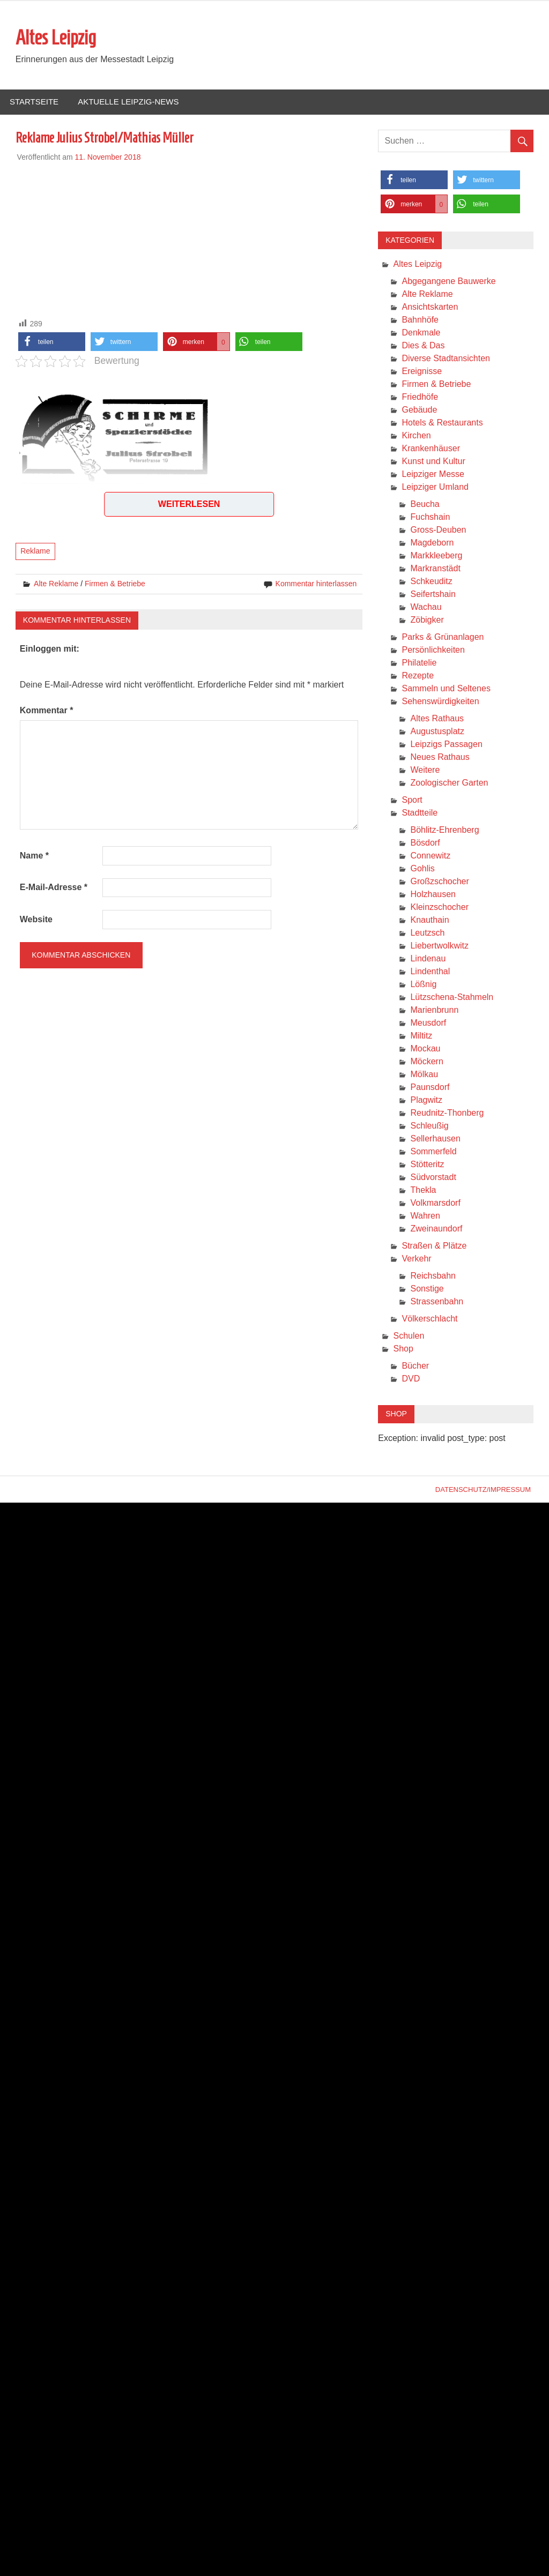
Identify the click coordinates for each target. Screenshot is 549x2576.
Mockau (425, 1048)
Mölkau (424, 1074)
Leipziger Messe (433, 474)
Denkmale (421, 332)
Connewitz (430, 855)
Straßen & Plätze (434, 1245)
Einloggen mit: (49, 648)
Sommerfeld (433, 1151)
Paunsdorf (429, 1087)
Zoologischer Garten (449, 782)
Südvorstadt (433, 1177)
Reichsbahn (433, 1275)
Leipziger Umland (435, 486)
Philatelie (419, 662)
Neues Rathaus (439, 756)
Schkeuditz (431, 581)
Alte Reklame (56, 583)
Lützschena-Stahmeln (451, 997)
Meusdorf (428, 1022)
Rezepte (418, 675)
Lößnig (423, 984)
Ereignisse (422, 371)
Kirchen (416, 435)
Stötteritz (427, 1164)
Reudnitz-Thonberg (447, 1112)
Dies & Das (423, 345)
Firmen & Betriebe (115, 583)
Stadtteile (419, 812)
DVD (411, 1378)
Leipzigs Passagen (446, 744)
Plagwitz (426, 1099)
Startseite (34, 101)
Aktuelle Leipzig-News (128, 101)
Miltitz (421, 1035)
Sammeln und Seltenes (446, 688)
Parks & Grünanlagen (443, 636)
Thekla (423, 1189)
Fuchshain (430, 516)
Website (36, 919)
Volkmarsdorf (435, 1202)
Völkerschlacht (429, 1318)
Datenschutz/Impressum (483, 1489)
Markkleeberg (436, 555)
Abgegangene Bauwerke (448, 281)
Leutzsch (427, 932)
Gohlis (422, 868)
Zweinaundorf (436, 1228)
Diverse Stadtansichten (446, 358)
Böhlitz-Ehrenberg (444, 829)
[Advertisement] (189, 238)
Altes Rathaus (437, 718)
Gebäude (419, 409)
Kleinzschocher (439, 907)
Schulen (408, 1335)
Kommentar (46, 710)
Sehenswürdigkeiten (440, 701)
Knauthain (429, 919)
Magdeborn (432, 542)
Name (34, 855)
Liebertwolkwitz (439, 945)
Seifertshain (433, 594)
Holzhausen (433, 894)
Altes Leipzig (56, 37)
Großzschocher (439, 881)
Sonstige (426, 1288)
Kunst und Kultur (433, 461)
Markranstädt (435, 568)
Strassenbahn (436, 1301)
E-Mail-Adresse (53, 887)
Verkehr (416, 1258)
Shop (403, 1348)
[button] (51, 341)
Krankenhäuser (431, 448)
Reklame (35, 551)
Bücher (415, 1365)
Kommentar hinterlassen (316, 583)
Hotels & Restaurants (442, 422)
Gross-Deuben (438, 529)
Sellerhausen (435, 1138)
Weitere (425, 769)
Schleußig (429, 1125)
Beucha (424, 504)
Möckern (426, 1061)
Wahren (425, 1215)
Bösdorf (425, 842)
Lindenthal (430, 971)
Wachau (425, 606)
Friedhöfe (420, 396)
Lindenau (428, 958)
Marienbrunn (434, 1009)
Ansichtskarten (430, 306)
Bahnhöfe (420, 319)
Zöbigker (426, 619)
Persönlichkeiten (433, 649)
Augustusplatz (437, 731)
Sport (412, 799)
